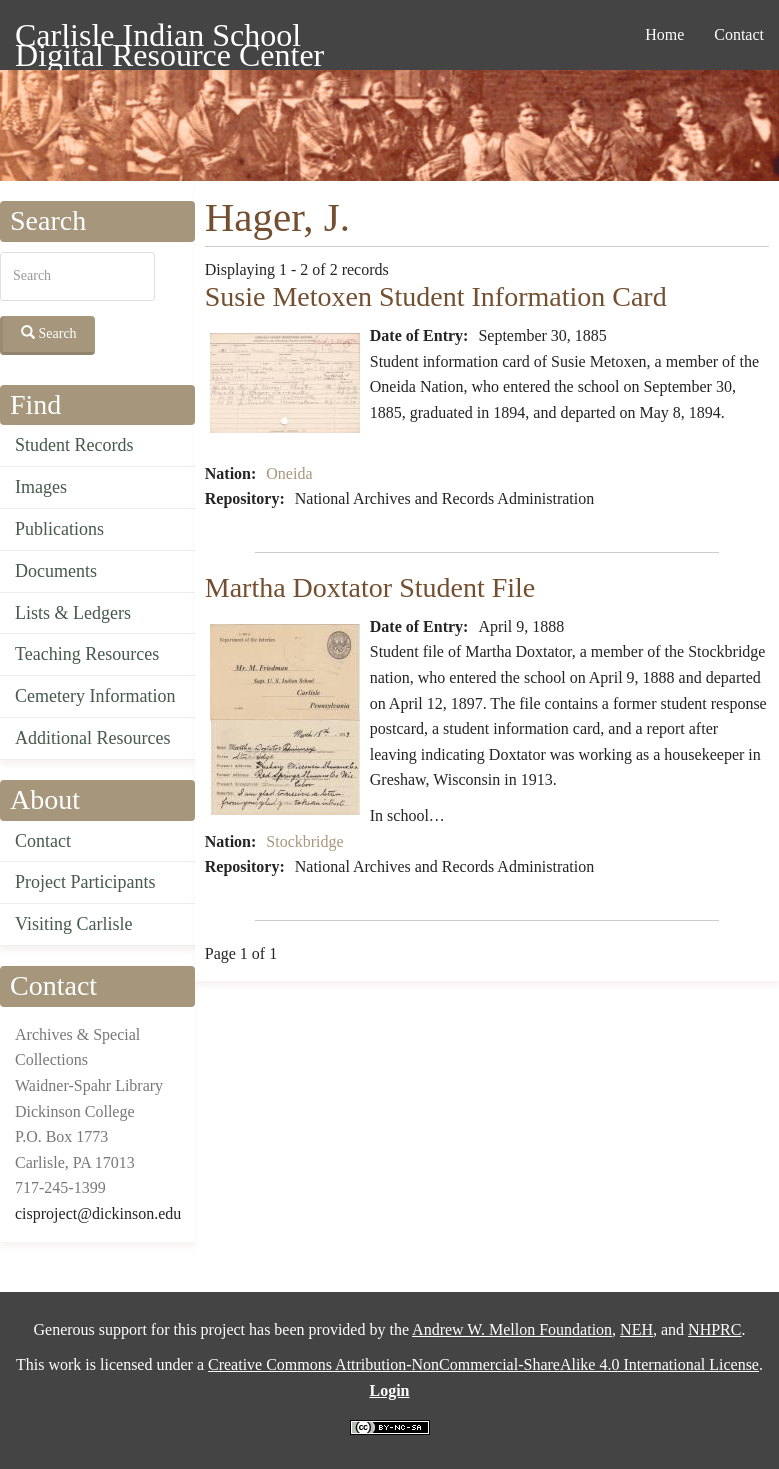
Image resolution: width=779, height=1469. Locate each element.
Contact (739, 34)
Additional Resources (92, 738)
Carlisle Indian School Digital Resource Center (169, 38)
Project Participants (85, 882)
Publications (59, 529)
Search (49, 333)
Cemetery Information (95, 696)
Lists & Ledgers (73, 613)
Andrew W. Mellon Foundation (512, 1329)
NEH (636, 1329)
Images (41, 487)
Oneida (289, 473)
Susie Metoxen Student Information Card (436, 296)
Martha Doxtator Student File (370, 587)
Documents (56, 571)
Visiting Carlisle (73, 924)
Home (664, 34)
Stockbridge (304, 841)
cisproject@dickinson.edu (98, 1213)
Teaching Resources (87, 654)
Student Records (74, 445)
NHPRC (714, 1329)
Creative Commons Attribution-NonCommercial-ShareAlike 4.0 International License (483, 1364)
